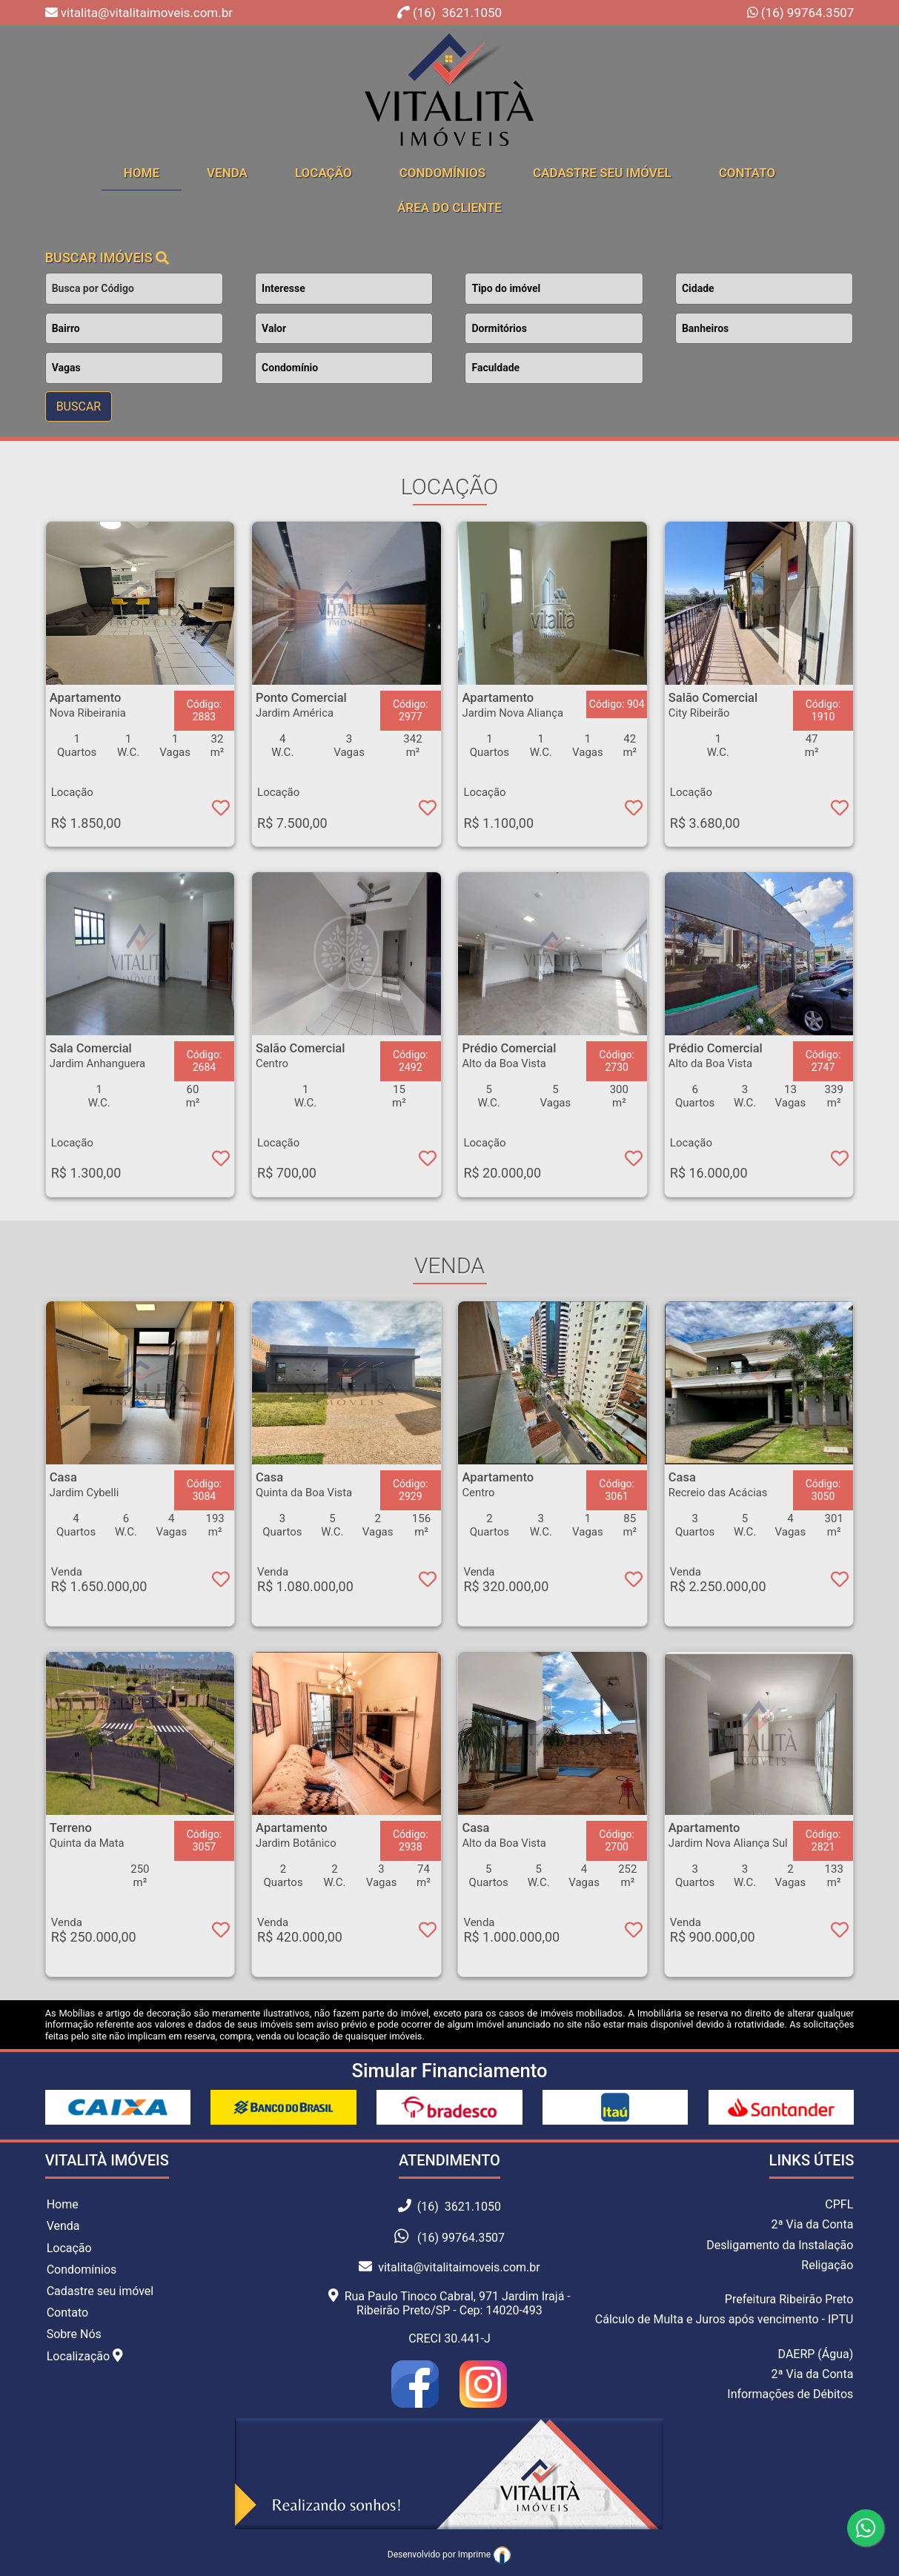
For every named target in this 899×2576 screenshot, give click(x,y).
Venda (227, 172)
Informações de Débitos (790, 2394)
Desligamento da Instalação (779, 2245)
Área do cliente (449, 207)
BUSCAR (79, 406)
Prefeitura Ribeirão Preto (789, 2299)
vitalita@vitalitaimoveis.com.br (449, 2267)
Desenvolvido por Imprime (449, 2554)
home (141, 172)
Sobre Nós (74, 2334)
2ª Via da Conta (812, 2224)
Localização (85, 2355)
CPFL (839, 2204)
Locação (323, 172)
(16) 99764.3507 (806, 12)
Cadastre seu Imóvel (602, 172)
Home (63, 2204)
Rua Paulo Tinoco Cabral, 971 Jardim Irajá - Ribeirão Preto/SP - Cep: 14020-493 (449, 2303)
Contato (747, 172)
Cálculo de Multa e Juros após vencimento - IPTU (724, 2319)
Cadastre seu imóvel (100, 2291)
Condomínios (442, 172)
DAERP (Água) (816, 2354)
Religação (827, 2265)
